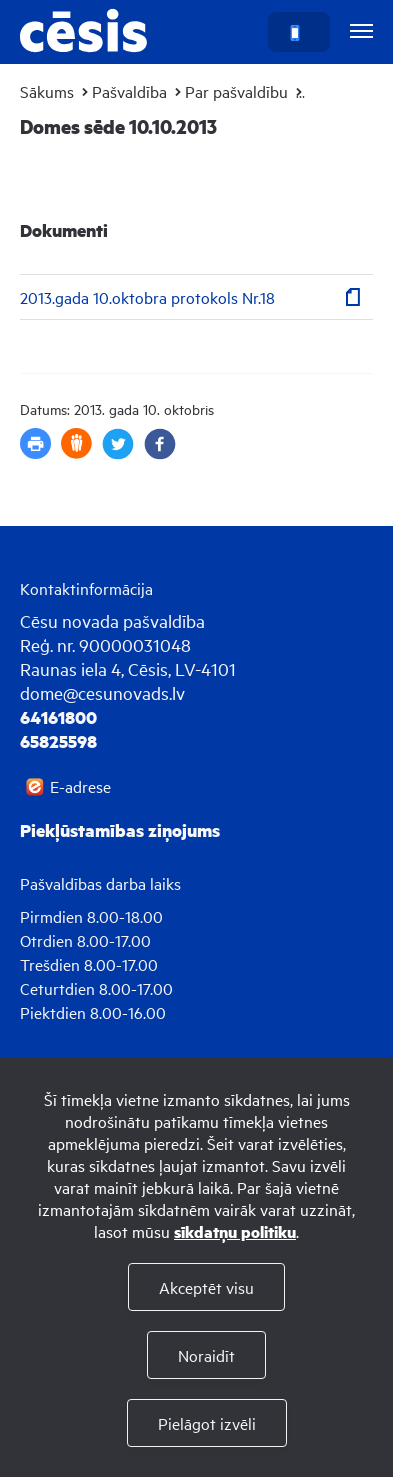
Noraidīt (206, 1355)
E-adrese (80, 786)
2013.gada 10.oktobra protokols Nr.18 (147, 297)
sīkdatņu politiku (235, 1231)
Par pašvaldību (236, 91)
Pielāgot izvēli (207, 1423)
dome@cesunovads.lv (102, 692)
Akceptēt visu (206, 1287)
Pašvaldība (129, 91)
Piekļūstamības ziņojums (120, 830)
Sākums (47, 91)
